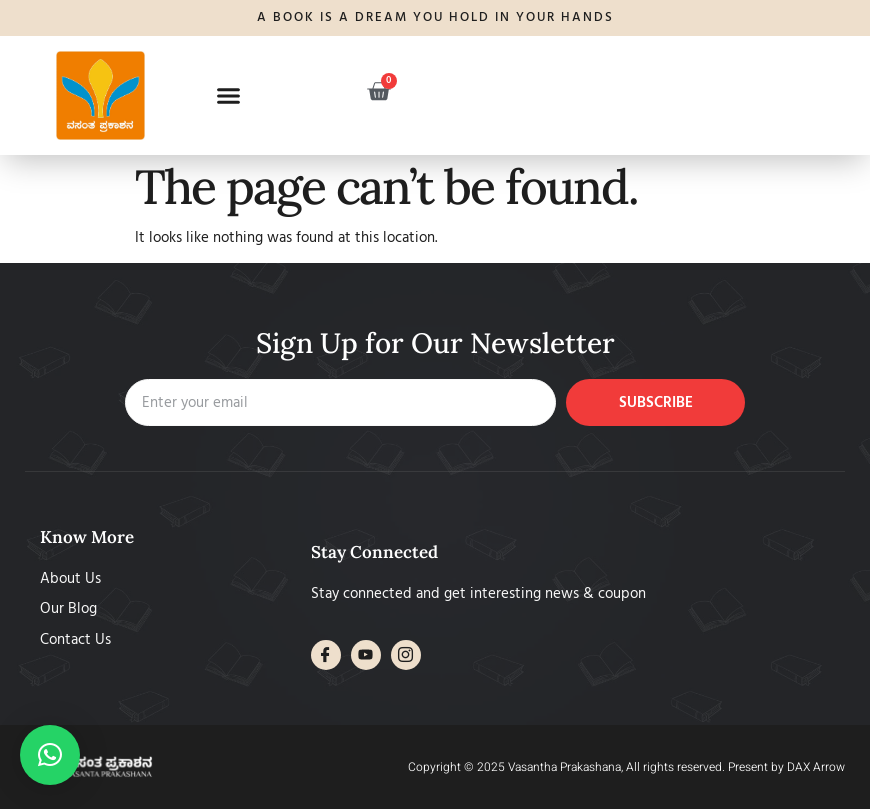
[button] (229, 95)
